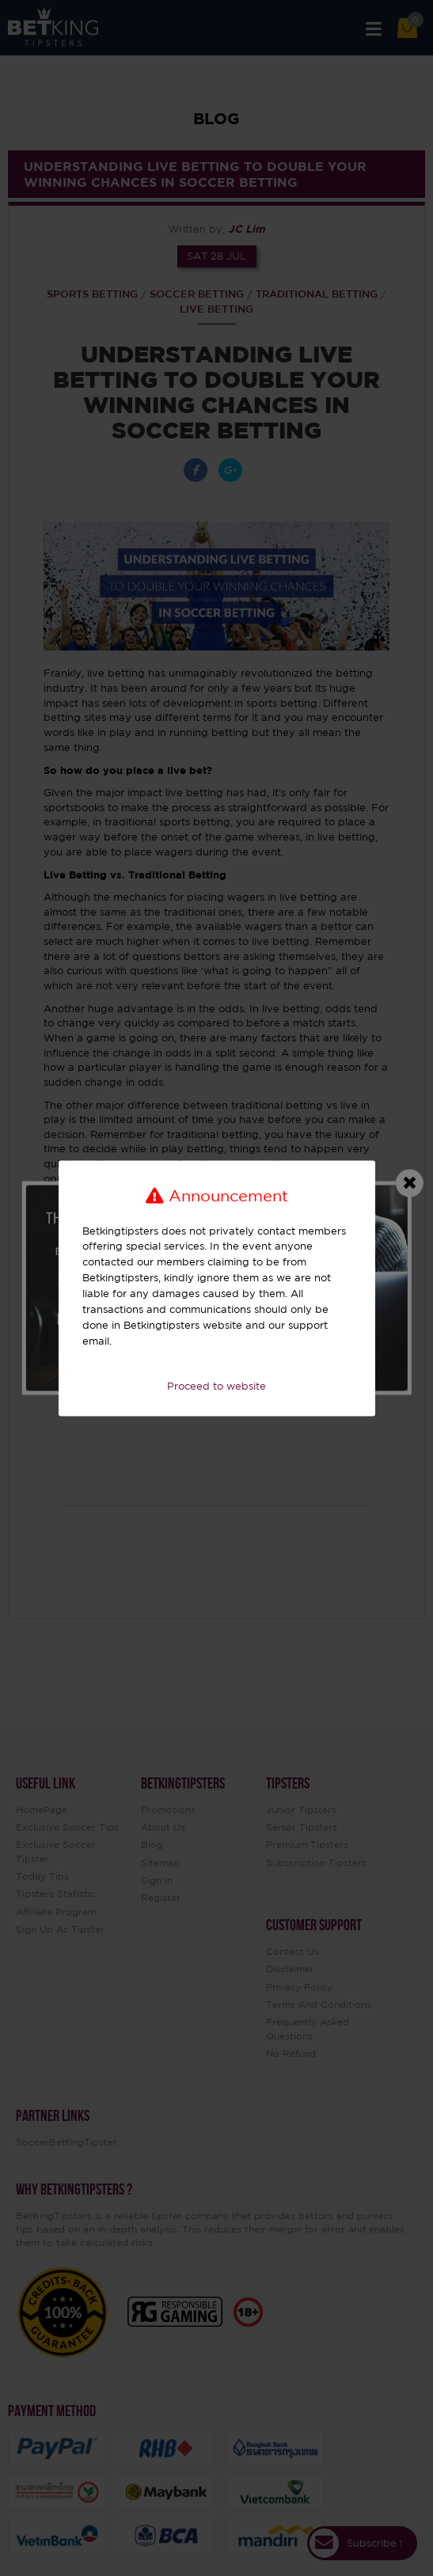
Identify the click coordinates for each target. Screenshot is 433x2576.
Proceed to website (216, 1387)
